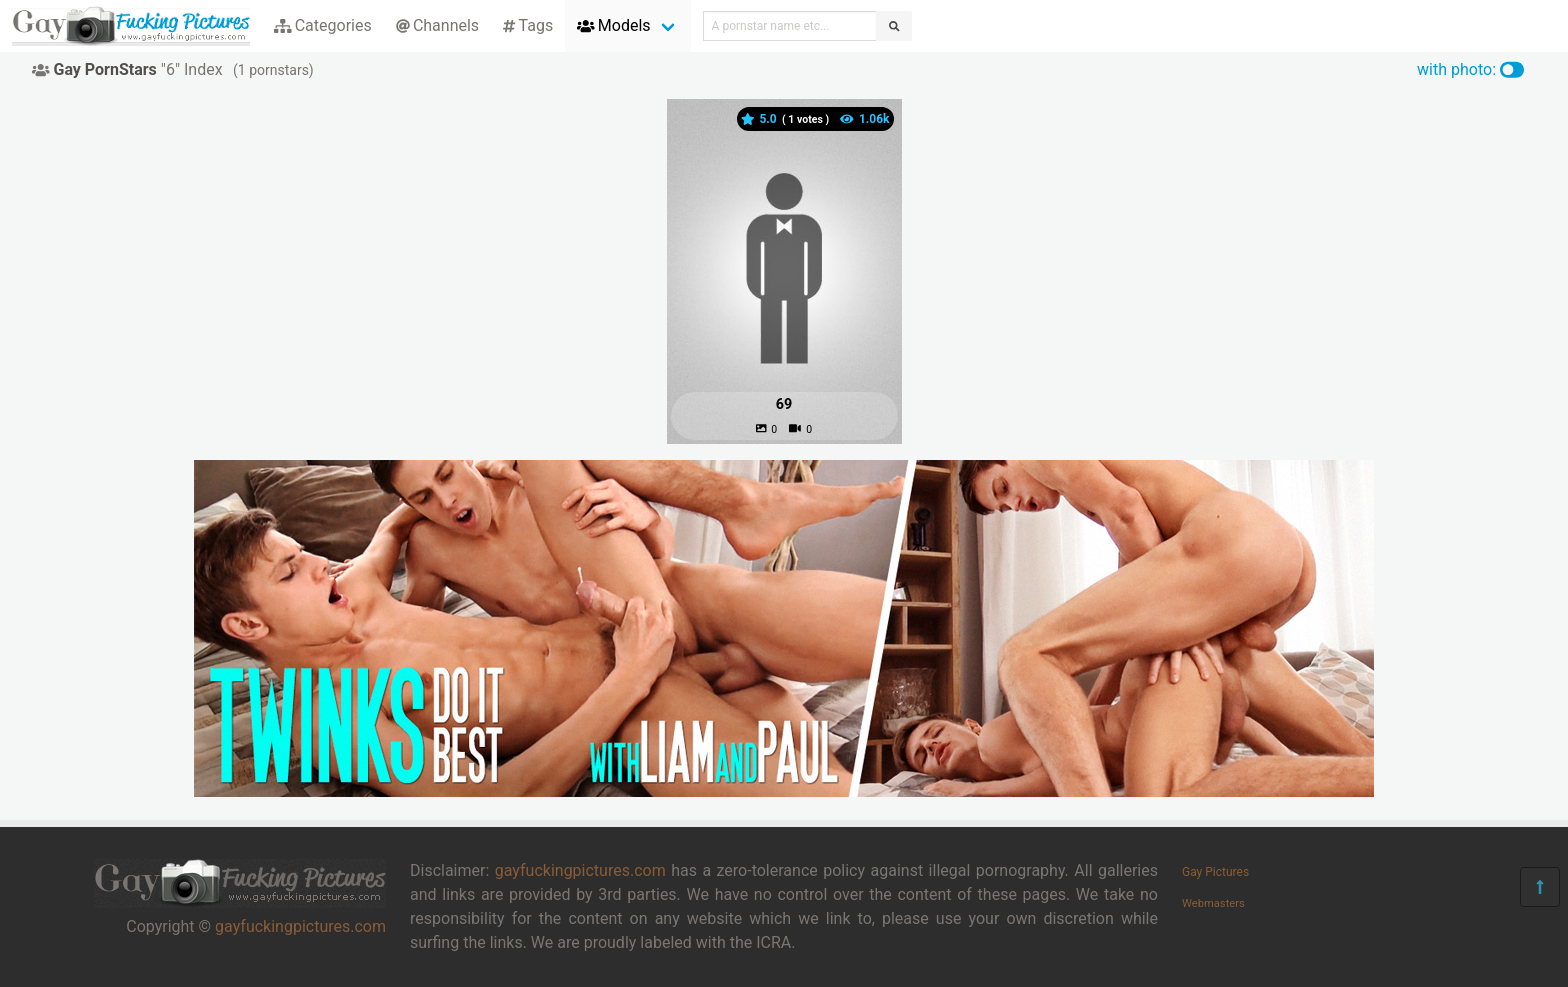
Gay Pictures (1215, 872)
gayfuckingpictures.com (300, 926)
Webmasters (1213, 903)
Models (613, 25)
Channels (437, 25)
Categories (323, 25)
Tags (528, 25)
